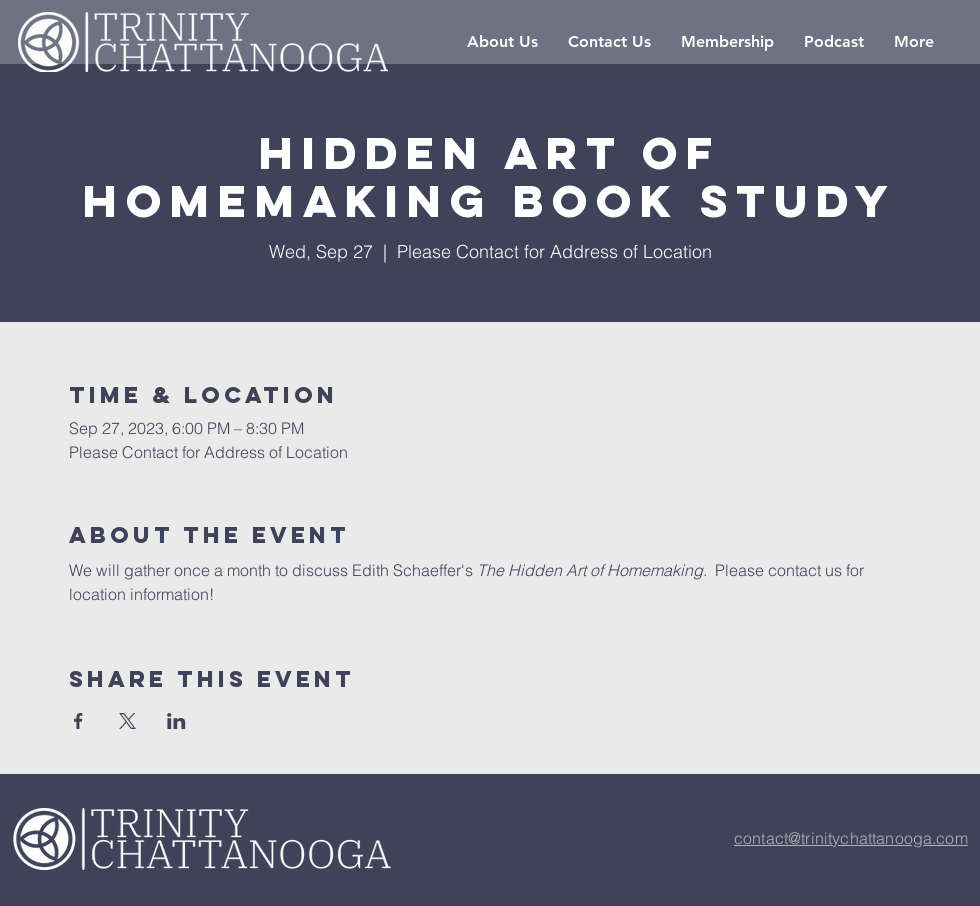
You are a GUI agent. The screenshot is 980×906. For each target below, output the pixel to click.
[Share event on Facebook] (78, 721)
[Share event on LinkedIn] (176, 721)
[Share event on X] (127, 721)
